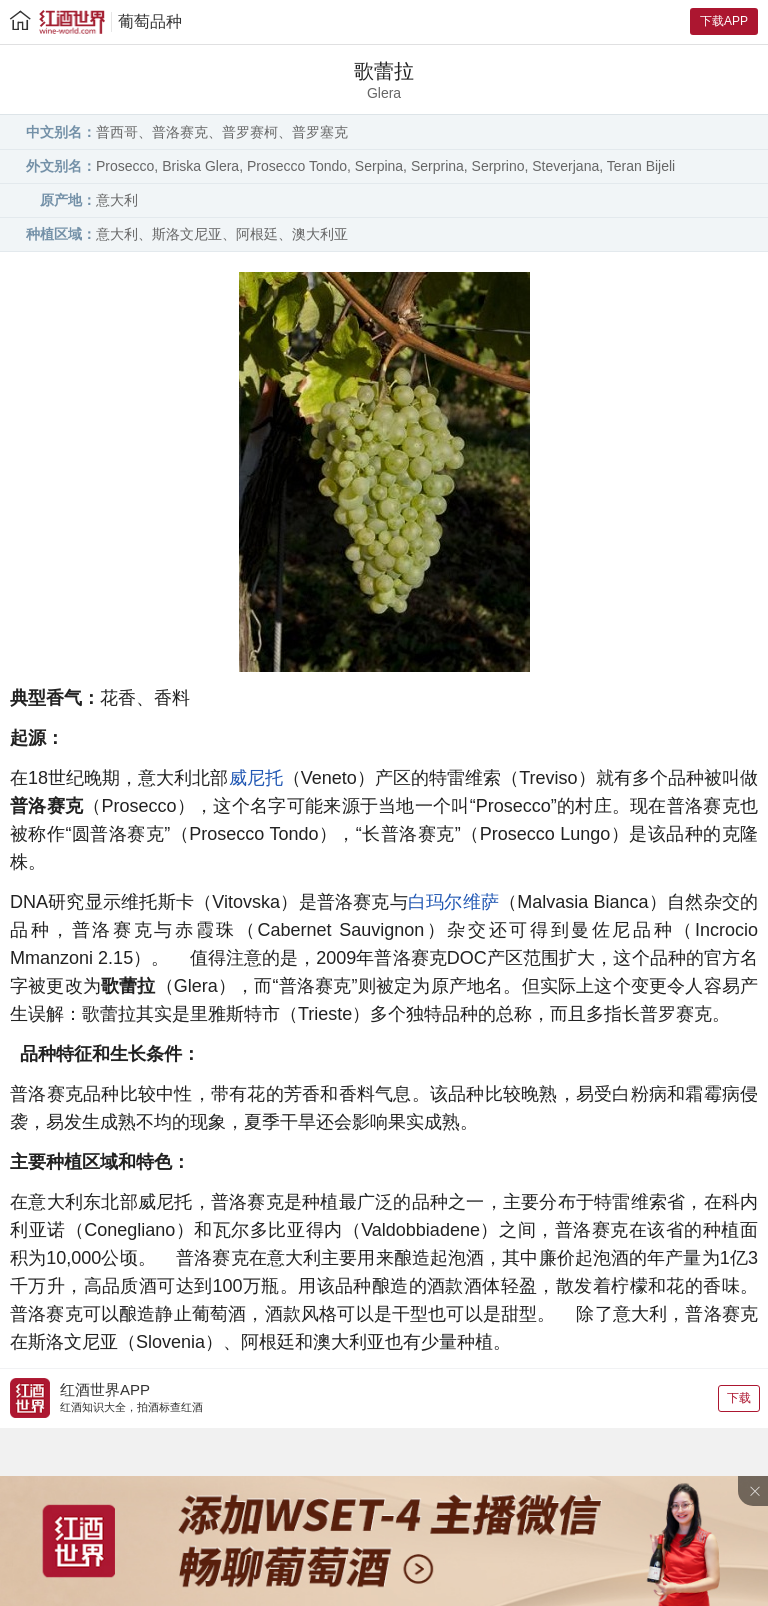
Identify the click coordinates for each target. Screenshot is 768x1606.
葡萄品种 (150, 21)
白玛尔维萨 (453, 902)
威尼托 (256, 778)
